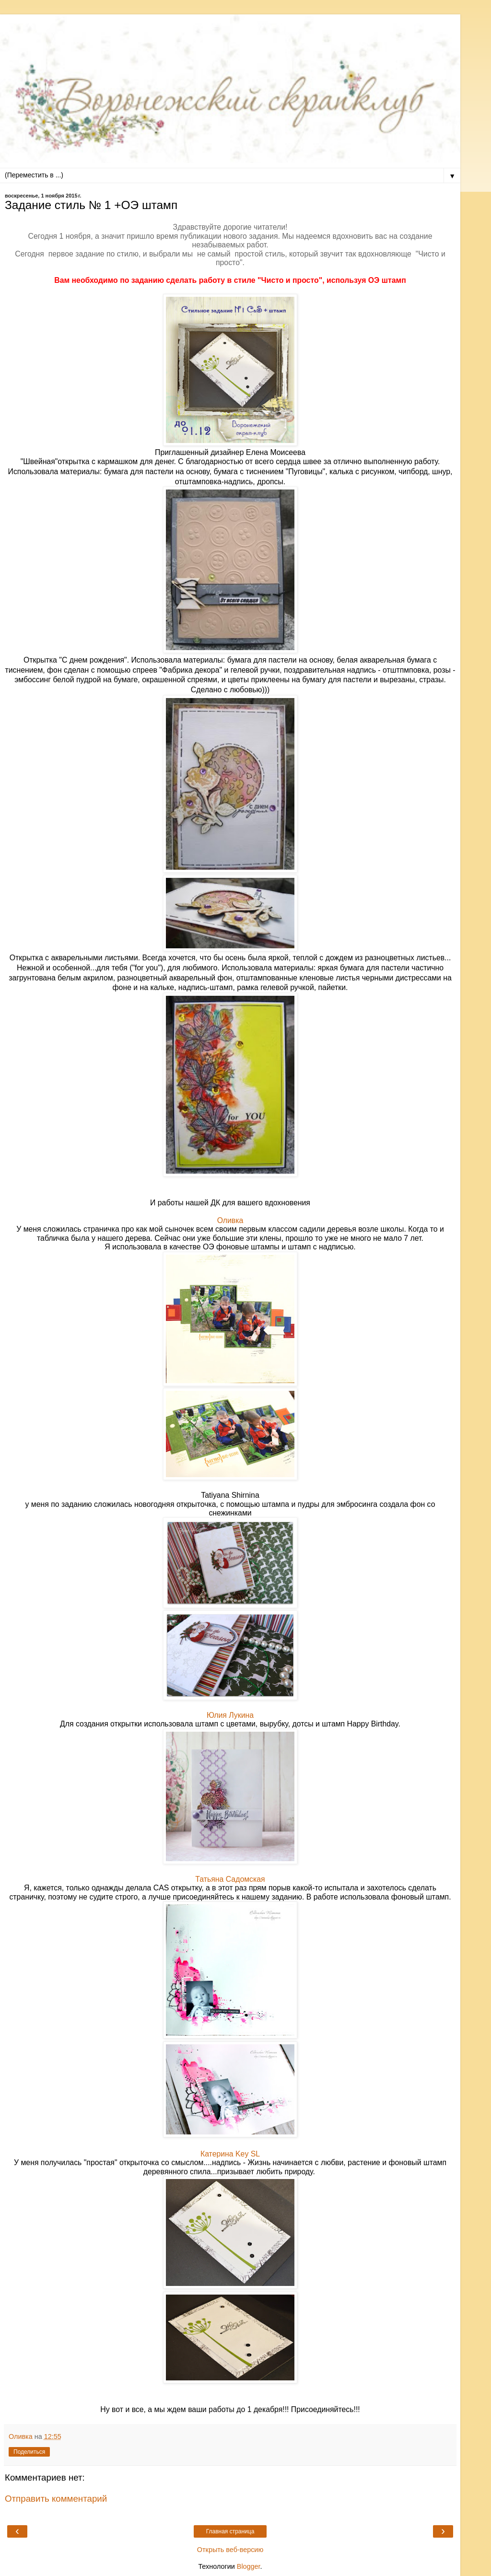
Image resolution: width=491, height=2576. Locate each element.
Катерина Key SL (230, 2154)
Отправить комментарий (56, 2499)
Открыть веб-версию (230, 2549)
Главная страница (230, 2531)
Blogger (248, 2566)
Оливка (230, 1220)
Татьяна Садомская (230, 1879)
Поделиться (29, 2451)
